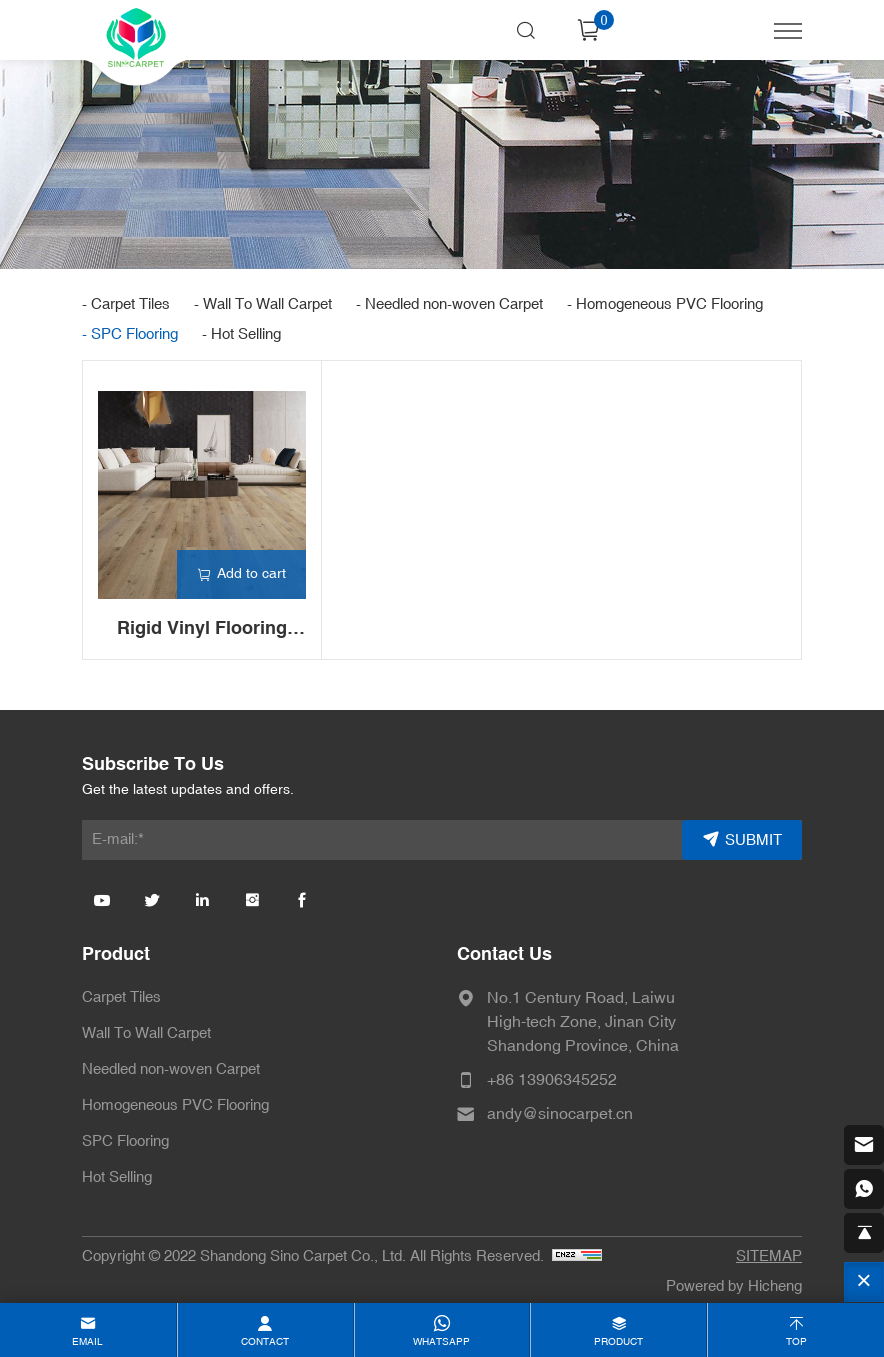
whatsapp (441, 1342)
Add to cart (251, 573)
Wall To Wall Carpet (146, 1033)
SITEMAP (769, 1256)
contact (265, 1342)
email (87, 1342)
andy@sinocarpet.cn (560, 1114)
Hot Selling (117, 1177)
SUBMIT (753, 840)
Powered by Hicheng (734, 1286)
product (618, 1342)
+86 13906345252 (552, 1080)
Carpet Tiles (121, 997)
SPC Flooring (125, 1141)
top (796, 1342)
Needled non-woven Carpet (171, 1069)
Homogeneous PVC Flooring (175, 1105)
